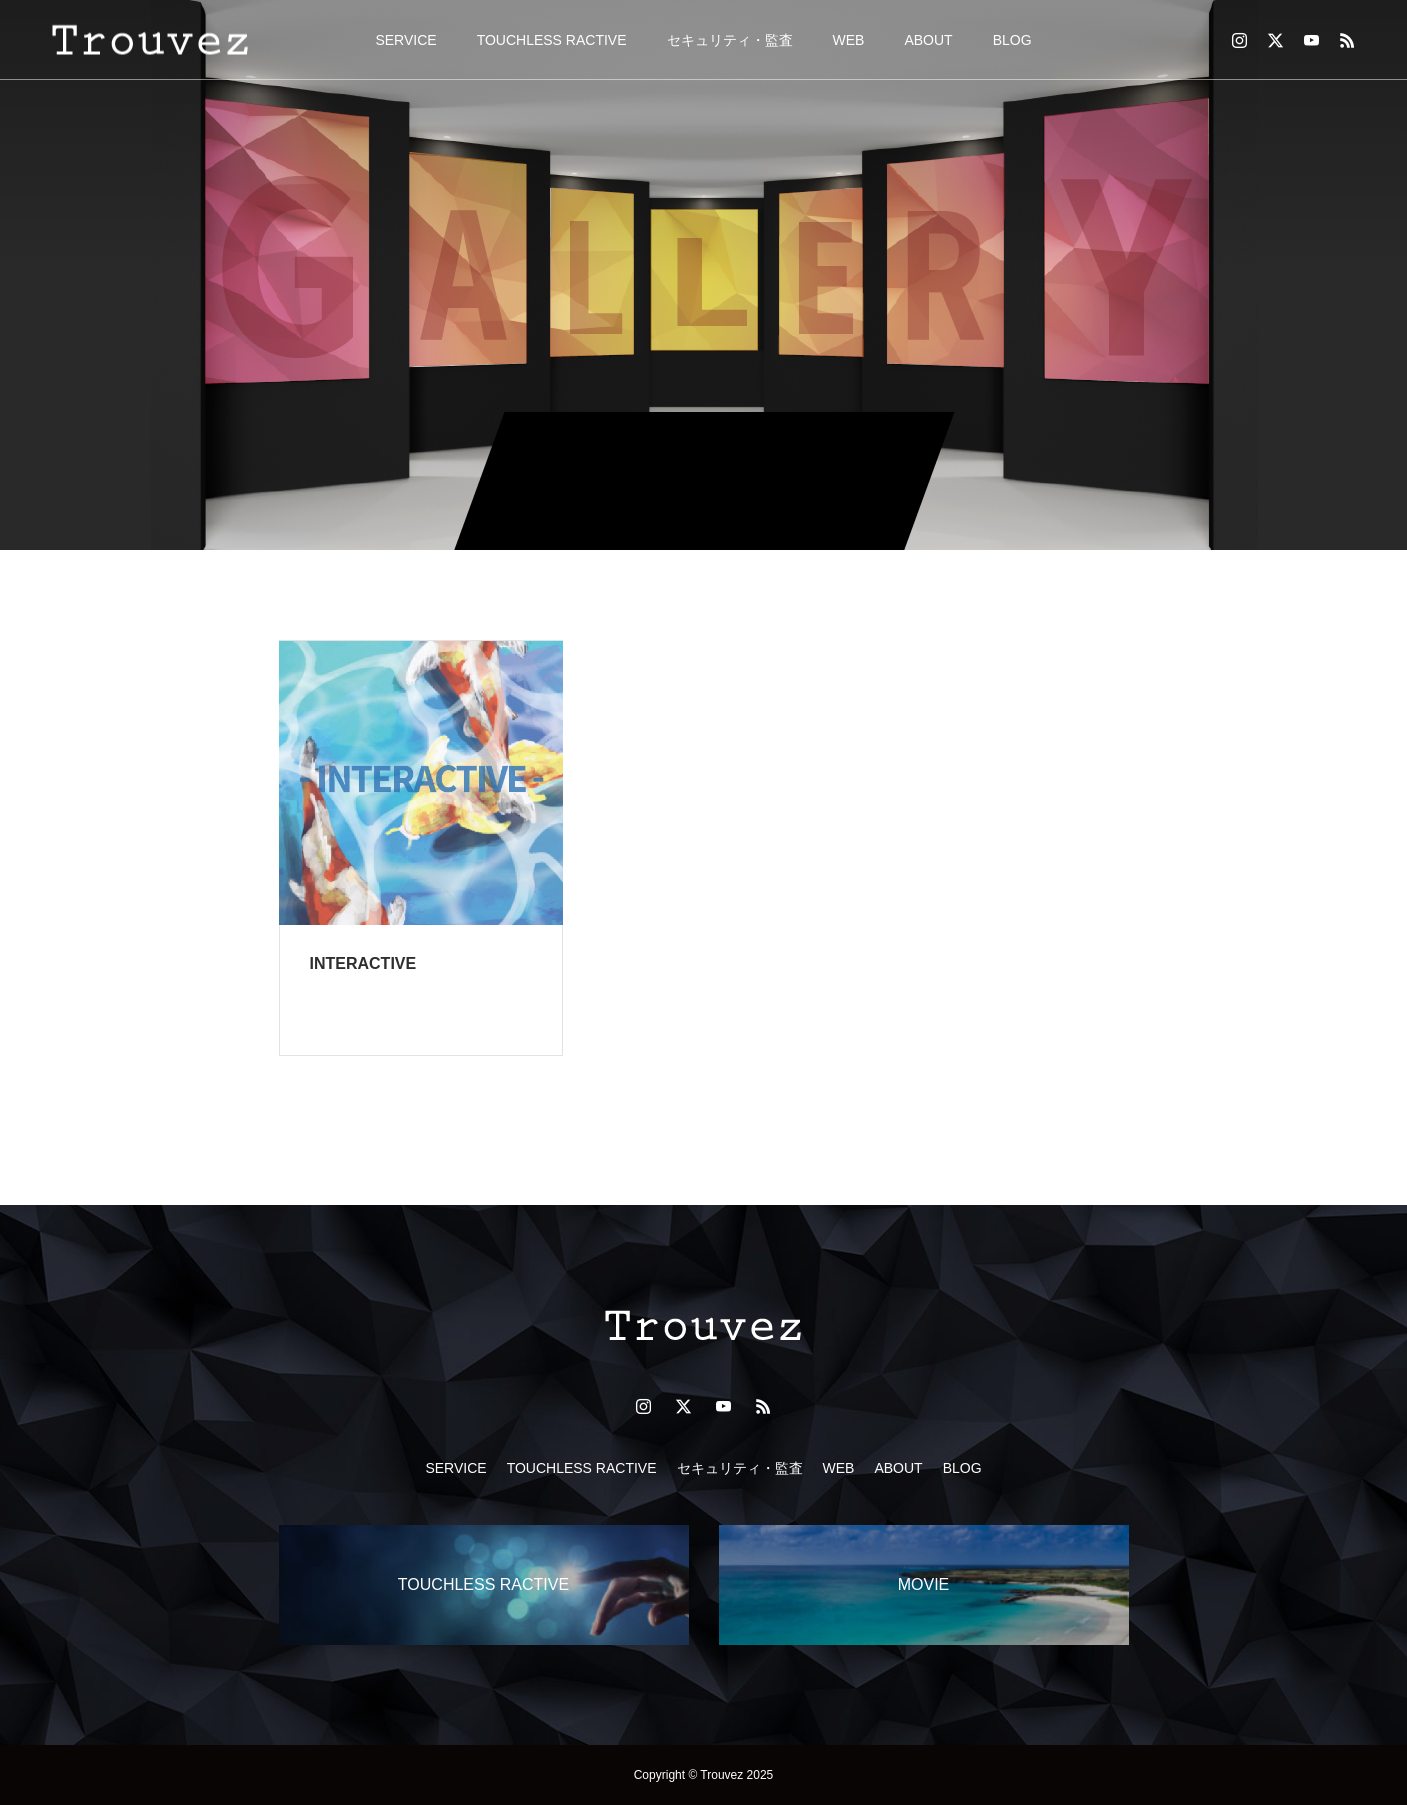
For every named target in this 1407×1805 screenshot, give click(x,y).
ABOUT (928, 40)
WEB (849, 40)
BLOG (1012, 40)
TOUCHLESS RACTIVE (552, 40)
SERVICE (405, 40)
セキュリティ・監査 (730, 40)
